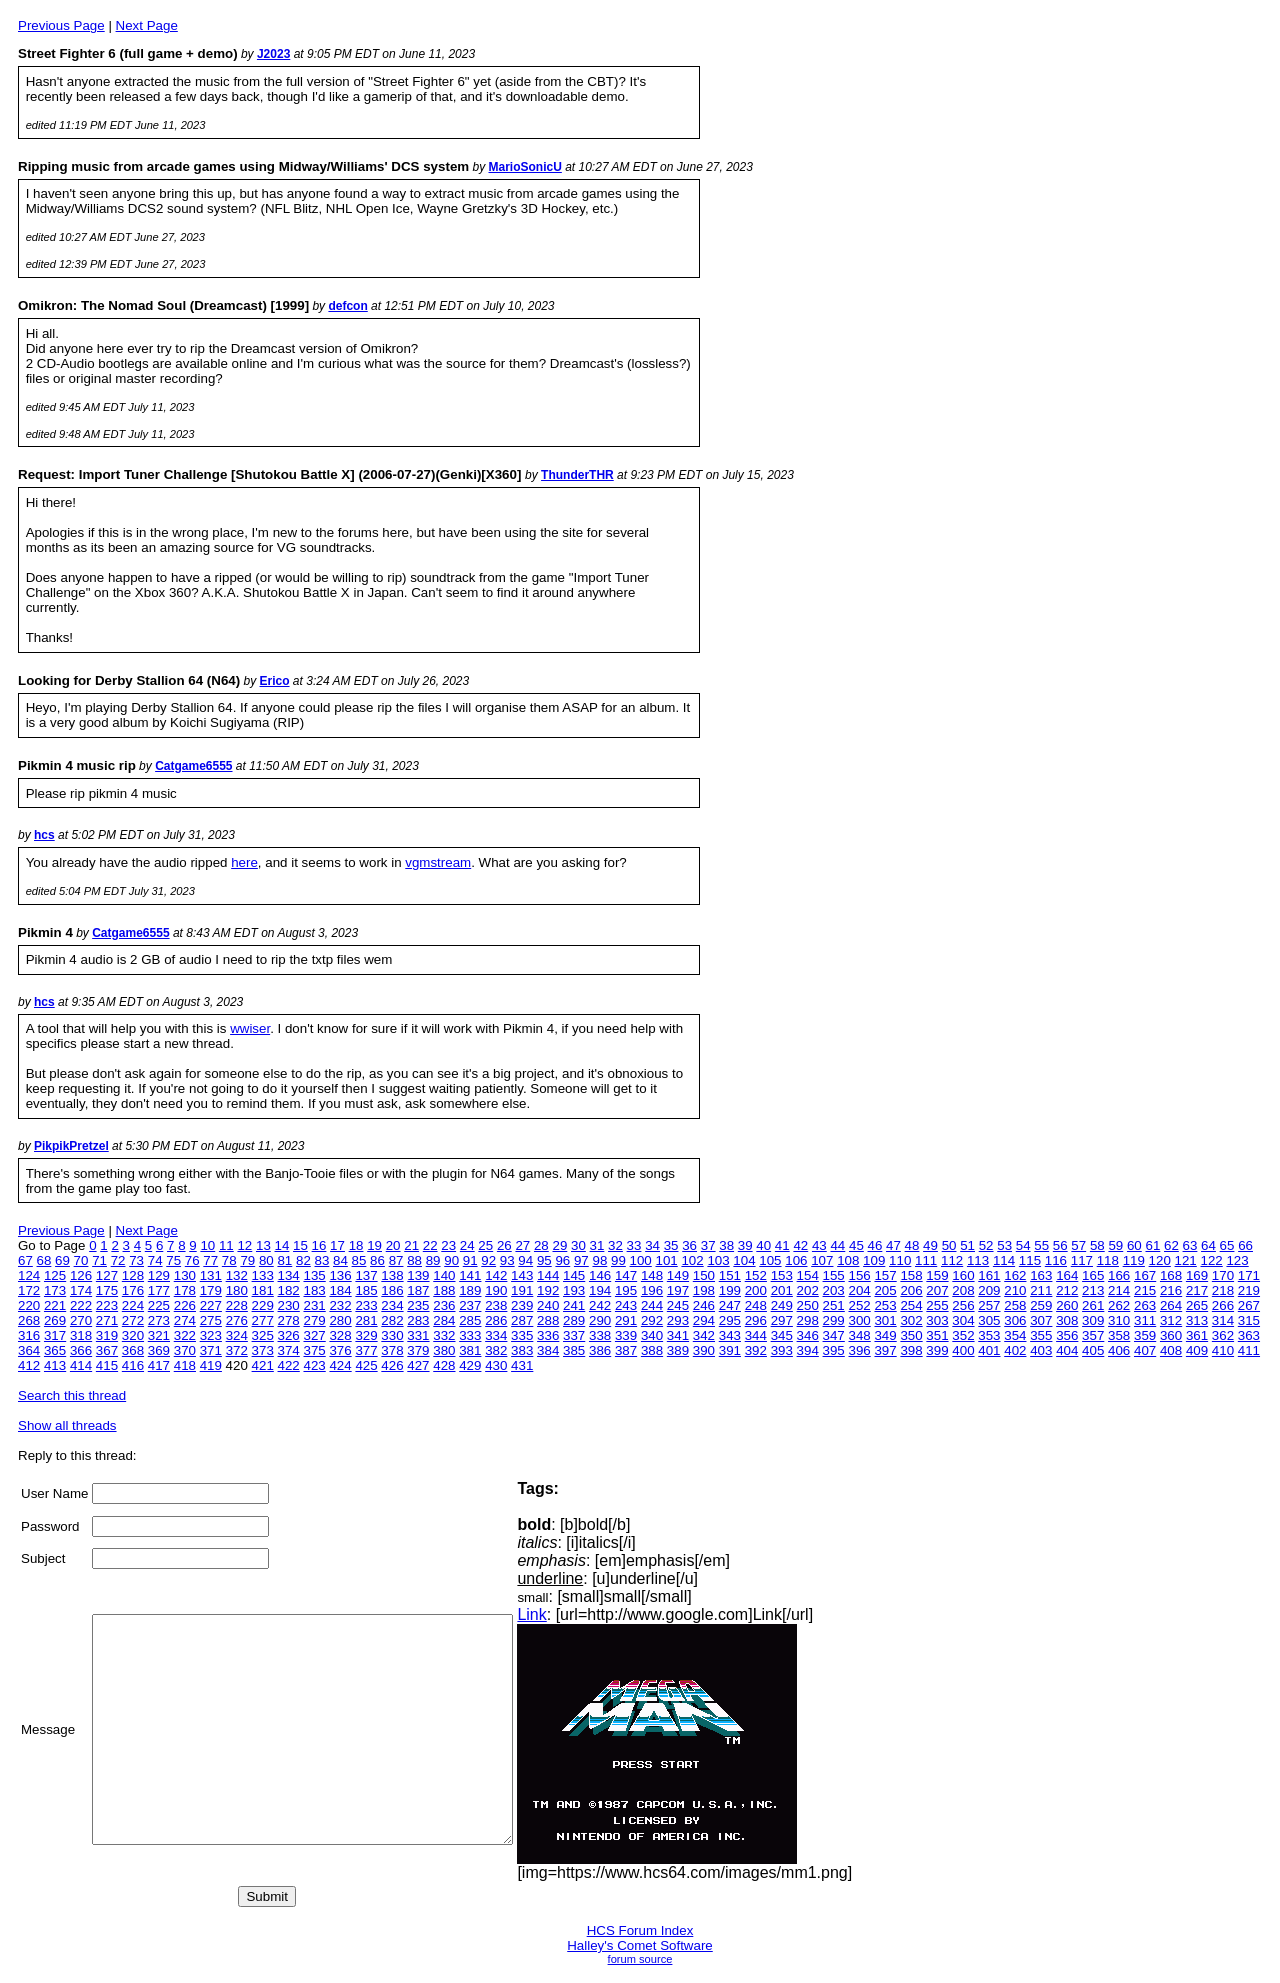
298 (808, 1320)
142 (496, 1275)
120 (1160, 1260)
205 (885, 1290)
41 (782, 1245)
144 (548, 1275)
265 (1197, 1305)
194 (600, 1290)
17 (337, 1245)
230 (289, 1305)
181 (263, 1290)
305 (989, 1320)
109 (874, 1260)
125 (55, 1275)
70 (81, 1260)
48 (912, 1245)
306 (1015, 1320)
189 (470, 1290)
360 (1171, 1335)
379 (418, 1350)
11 (226, 1245)
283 (418, 1320)
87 (396, 1260)
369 (159, 1350)
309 (1093, 1320)
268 (29, 1320)
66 (1245, 1245)
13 (263, 1245)
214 (1119, 1290)
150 (704, 1275)
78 (229, 1260)
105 (770, 1260)
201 (782, 1290)
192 (548, 1290)
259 (1041, 1305)
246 (704, 1305)
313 (1197, 1320)
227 (211, 1305)
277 (263, 1320)
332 (444, 1335)
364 (29, 1350)
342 (704, 1335)
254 (911, 1305)
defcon (347, 306)
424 (340, 1365)
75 (173, 1260)
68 (44, 1260)
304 (963, 1320)
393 (782, 1350)
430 (496, 1365)
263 (1145, 1305)
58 (1097, 1245)
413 (55, 1365)
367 (107, 1350)
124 (29, 1275)
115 (1030, 1260)
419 (211, 1365)
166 (1119, 1275)
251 (834, 1305)
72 (118, 1260)
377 (366, 1350)
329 (366, 1335)
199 (730, 1290)
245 (678, 1305)
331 (418, 1335)
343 (730, 1335)
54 (1023, 1245)
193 (574, 1290)
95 (544, 1260)
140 (444, 1275)
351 (937, 1335)
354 (1015, 1335)
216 (1171, 1290)
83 (322, 1260)
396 (860, 1350)
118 (1108, 1260)
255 (937, 1305)
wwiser (250, 1028)
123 (1237, 1260)
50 (949, 1245)
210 (1015, 1290)
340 (652, 1335)
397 (885, 1350)
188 (444, 1290)
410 (1223, 1350)
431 (522, 1365)
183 (314, 1290)
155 (834, 1275)
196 (652, 1290)
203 (834, 1290)
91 (470, 1260)
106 (796, 1260)
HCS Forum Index (640, 1930)
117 (1082, 1260)
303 (937, 1320)
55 (1041, 1245)
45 (856, 1245)
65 (1227, 1245)
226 (185, 1305)
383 (522, 1350)
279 (314, 1320)
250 (808, 1305)
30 (578, 1245)
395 (834, 1350)
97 (581, 1260)
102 (692, 1260)
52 (986, 1245)
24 (467, 1245)
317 (55, 1335)
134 (289, 1275)
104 (744, 1260)
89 (433, 1260)
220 (29, 1305)
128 (133, 1275)
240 (548, 1305)
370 (185, 1350)
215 (1145, 1290)
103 (718, 1260)
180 (237, 1290)
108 (848, 1260)
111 (926, 1260)
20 (393, 1245)
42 (800, 1245)
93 (507, 1260)
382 (496, 1350)
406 (1119, 1350)
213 (1093, 1290)
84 (340, 1260)
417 (159, 1365)
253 (885, 1305)
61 (1152, 1245)
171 (1249, 1275)
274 (185, 1320)
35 (671, 1245)
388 (652, 1350)
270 (81, 1320)
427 (418, 1365)
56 (1060, 1245)
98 (599, 1260)
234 (392, 1305)
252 (860, 1305)
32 (615, 1245)
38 (726, 1245)
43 (819, 1245)
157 (885, 1275)
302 (911, 1320)
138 (392, 1275)
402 (1015, 1350)
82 (303, 1260)
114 (1004, 1260)
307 (1041, 1320)
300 (860, 1320)
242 (600, 1305)
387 (626, 1350)
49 (930, 1245)
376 (340, 1350)
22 (430, 1245)
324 (237, 1335)
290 (600, 1320)
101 (666, 1260)
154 (808, 1275)
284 (444, 1320)
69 (62, 1260)
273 (159, 1320)
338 (600, 1335)
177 (159, 1290)
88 (414, 1260)
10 (207, 1245)
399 (937, 1350)
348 (860, 1335)
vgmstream (438, 862)
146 (600, 1275)
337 (574, 1335)
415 (107, 1365)
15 (300, 1245)
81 (284, 1260)
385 (574, 1350)
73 (136, 1260)
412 (29, 1365)
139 (418, 1275)
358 (1119, 1335)
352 (963, 1335)
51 (967, 1245)
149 (678, 1275)
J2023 (273, 54)
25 (485, 1245)
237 (470, 1305)
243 (626, 1305)
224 (133, 1305)
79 (247, 1260)
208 (963, 1290)
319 (107, 1335)
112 (952, 1260)
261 (1093, 1305)
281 (366, 1320)
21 (411, 1245)
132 (237, 1275)
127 (107, 1275)
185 (366, 1290)
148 (652, 1275)
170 (1223, 1275)
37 (708, 1245)
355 (1041, 1335)
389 (678, 1350)
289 (574, 1320)
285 (470, 1320)
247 (730, 1305)
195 (626, 1290)
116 (1056, 1260)
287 (522, 1320)
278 (289, 1320)
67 (25, 1260)
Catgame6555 (193, 766)
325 (263, 1335)
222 (81, 1305)
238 (496, 1305)
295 (730, 1320)
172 (29, 1290)
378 (392, 1350)
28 (541, 1245)
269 (55, 1320)
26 (504, 1245)
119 (1134, 1260)
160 (963, 1275)
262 (1119, 1305)
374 (289, 1350)
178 (185, 1290)
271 (107, 1320)
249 (782, 1305)
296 (756, 1320)
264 (1171, 1305)
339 (626, 1335)
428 (444, 1365)
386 (600, 1350)
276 (237, 1320)
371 (211, 1350)
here (244, 862)
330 (392, 1335)
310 (1119, 1320)
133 (263, 1275)
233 (366, 1305)
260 (1067, 1305)
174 (81, 1290)
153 (782, 1275)
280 (340, 1320)
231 (314, 1305)
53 (1004, 1245)
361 (1197, 1335)
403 (1041, 1350)
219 (1249, 1290)
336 (548, 1335)
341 (678, 1335)
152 (756, 1275)
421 (263, 1365)
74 (155, 1260)
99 (618, 1260)
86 (377, 1260)
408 (1171, 1350)
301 (885, 1320)
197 (678, 1290)
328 (340, 1335)
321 (159, 1335)
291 (626, 1320)
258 (1015, 1305)
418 (185, 1365)
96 (562, 1260)
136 (340, 1275)
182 (289, 1290)
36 (689, 1245)
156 (860, 1275)
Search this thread (72, 1395)
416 (133, 1365)
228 (237, 1305)
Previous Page (61, 25)
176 (133, 1290)
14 (282, 1245)
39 (745, 1245)
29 (559, 1245)
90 (451, 1260)
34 (652, 1245)
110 (900, 1260)
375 (314, 1350)
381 (470, 1350)
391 (730, 1350)
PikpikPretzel (71, 1146)
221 (55, 1305)
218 (1223, 1290)
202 (808, 1290)
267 (1249, 1305)
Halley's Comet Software (640, 1945)
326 (289, 1335)
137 (366, 1275)
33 (634, 1245)
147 (626, 1275)
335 (522, 1335)
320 (133, 1335)
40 (763, 1245)
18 (356, 1245)
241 (574, 1305)
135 (314, 1275)
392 (756, 1350)
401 (989, 1350)
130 (185, 1275)
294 (704, 1320)
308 (1067, 1320)
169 (1197, 1275)
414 (81, 1365)
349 (885, 1335)
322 (185, 1335)
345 (782, 1335)
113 (978, 1260)
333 (470, 1335)
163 (1041, 1275)
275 (211, 1320)
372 (237, 1350)
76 (192, 1260)
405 (1093, 1350)
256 (963, 1305)
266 (1223, 1305)
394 (808, 1350)
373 (263, 1350)
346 (808, 1335)
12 (244, 1245)
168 (1171, 1275)
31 (597, 1245)
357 (1093, 1335)
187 (418, 1290)
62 (1171, 1245)
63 (1190, 1245)
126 (81, 1275)
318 (81, 1335)
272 (133, 1320)
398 (911, 1350)
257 (989, 1305)
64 (1208, 1245)
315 (1249, 1320)
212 (1067, 1290)
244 (652, 1305)
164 (1067, 1275)
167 (1145, 1275)
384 (548, 1350)
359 (1145, 1335)
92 (488, 1260)
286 (496, 1320)
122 (1212, 1260)
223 (107, 1305)
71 (99, 1260)
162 (1015, 1275)
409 (1197, 1350)
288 (548, 1320)
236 (444, 1305)
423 (314, 1365)
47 (893, 1245)
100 (641, 1260)
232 (340, 1305)
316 (29, 1335)
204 (860, 1290)
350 (911, 1335)
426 (392, 1365)
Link (581, 1614)
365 (55, 1350)
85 (359, 1260)
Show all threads (67, 1425)
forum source (640, 1959)
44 (837, 1245)
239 (522, 1305)
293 (678, 1320)
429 (470, 1365)
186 (392, 1290)
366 (81, 1350)
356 (1067, 1335)
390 (704, 1350)
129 (159, 1275)
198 (704, 1290)
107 (822, 1260)
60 (1134, 1245)
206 (911, 1290)
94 (525, 1260)
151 (730, 1275)
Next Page (147, 25)
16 (319, 1245)
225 (159, 1305)
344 (756, 1335)
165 (1093, 1275)
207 (937, 1290)
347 (834, 1335)
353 (989, 1335)
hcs (44, 835)
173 (55, 1290)
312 (1171, 1320)
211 (1041, 1290)
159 (937, 1275)
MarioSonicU (525, 167)
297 (782, 1320)
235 (418, 1305)
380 (444, 1350)
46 (875, 1245)
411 (1249, 1350)
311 (1145, 1320)
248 (756, 1305)
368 (133, 1350)
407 (1145, 1350)
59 (1115, 1245)
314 (1223, 1320)
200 (756, 1290)
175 (107, 1290)
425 (366, 1365)
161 (989, 1275)
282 (392, 1320)
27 (522, 1245)
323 (211, 1335)
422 (289, 1365)
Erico (275, 681)
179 (211, 1290)
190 (496, 1290)
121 (1186, 1260)
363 (1249, 1335)
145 (574, 1275)
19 (374, 1245)
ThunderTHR (577, 475)
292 (652, 1320)
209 (989, 1290)
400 (963, 1350)
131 (211, 1275)
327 (314, 1335)
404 (1067, 1350)
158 (911, 1275)
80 (266, 1260)
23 (448, 1245)
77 (210, 1260)
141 (470, 1275)
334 (496, 1335)
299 (834, 1320)
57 (1078, 1245)
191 (522, 1290)
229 (263, 1305)
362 (1223, 1335)
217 (1197, 1290)
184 (340, 1290)
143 (522, 1275)
